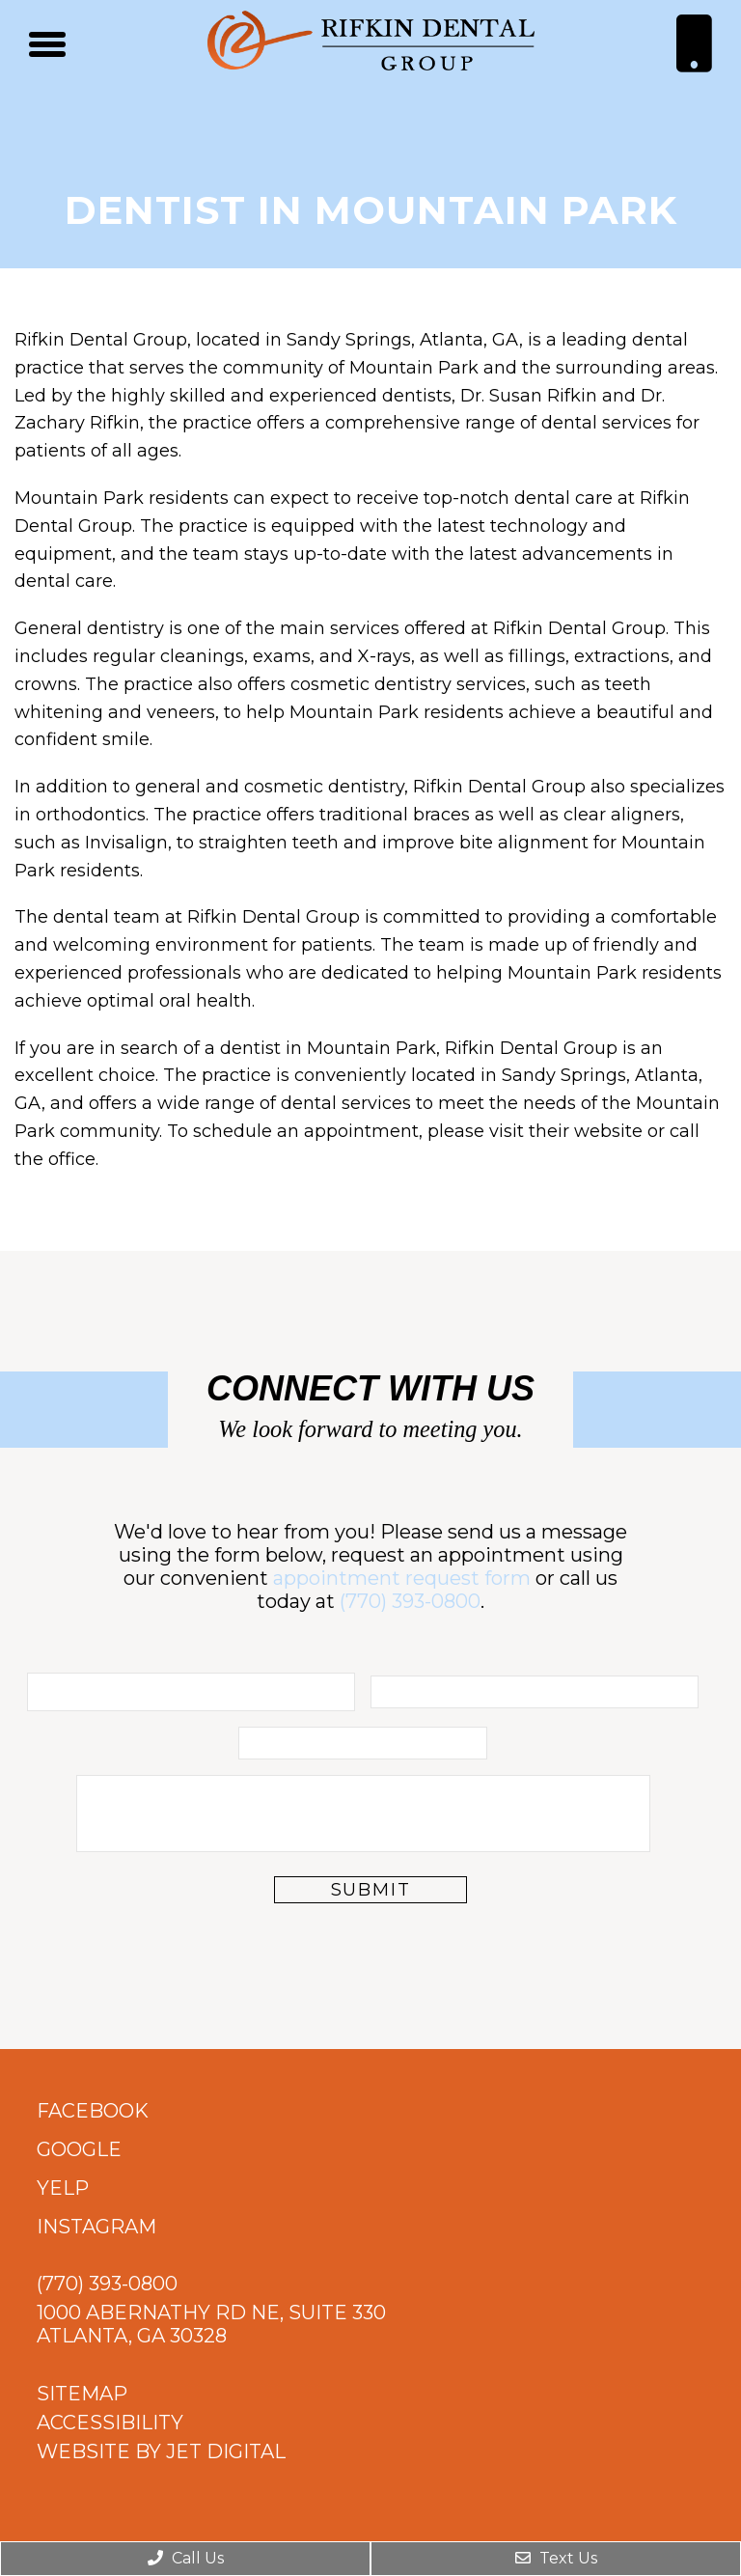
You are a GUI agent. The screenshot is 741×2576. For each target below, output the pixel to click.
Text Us (556, 2558)
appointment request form (402, 1578)
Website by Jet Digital (161, 2451)
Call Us (186, 2558)
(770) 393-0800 (410, 1601)
